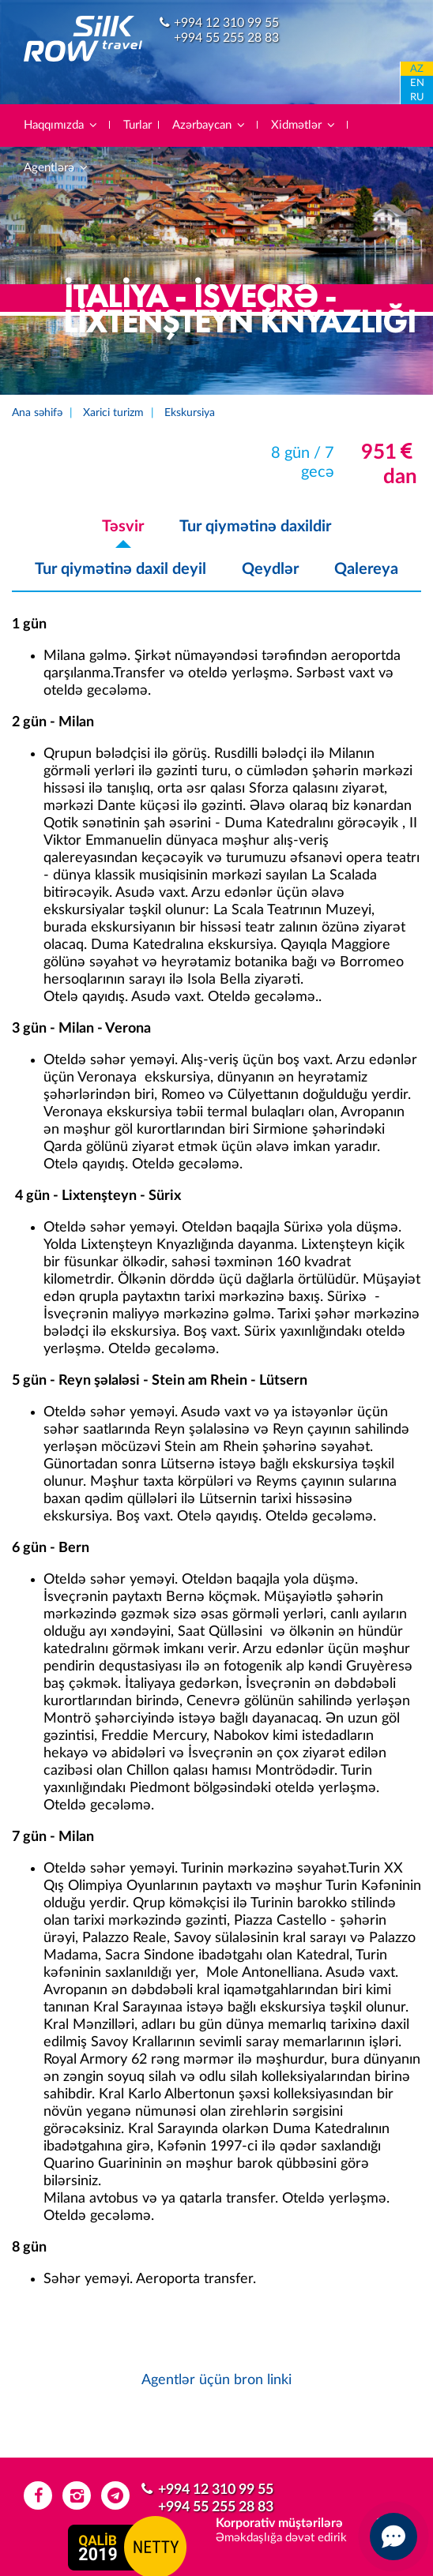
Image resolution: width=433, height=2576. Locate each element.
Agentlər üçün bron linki (216, 2380)
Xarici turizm (113, 412)
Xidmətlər (304, 125)
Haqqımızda (61, 125)
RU (417, 97)
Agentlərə (56, 168)
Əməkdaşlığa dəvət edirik (281, 2538)
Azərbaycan (209, 125)
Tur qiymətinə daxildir (255, 526)
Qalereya (366, 569)
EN (417, 83)
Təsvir (123, 526)
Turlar (137, 125)
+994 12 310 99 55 (226, 23)
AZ (417, 69)
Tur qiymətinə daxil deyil (120, 569)
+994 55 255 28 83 (226, 38)
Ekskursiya (189, 412)
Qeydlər (270, 569)
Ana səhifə (37, 412)
